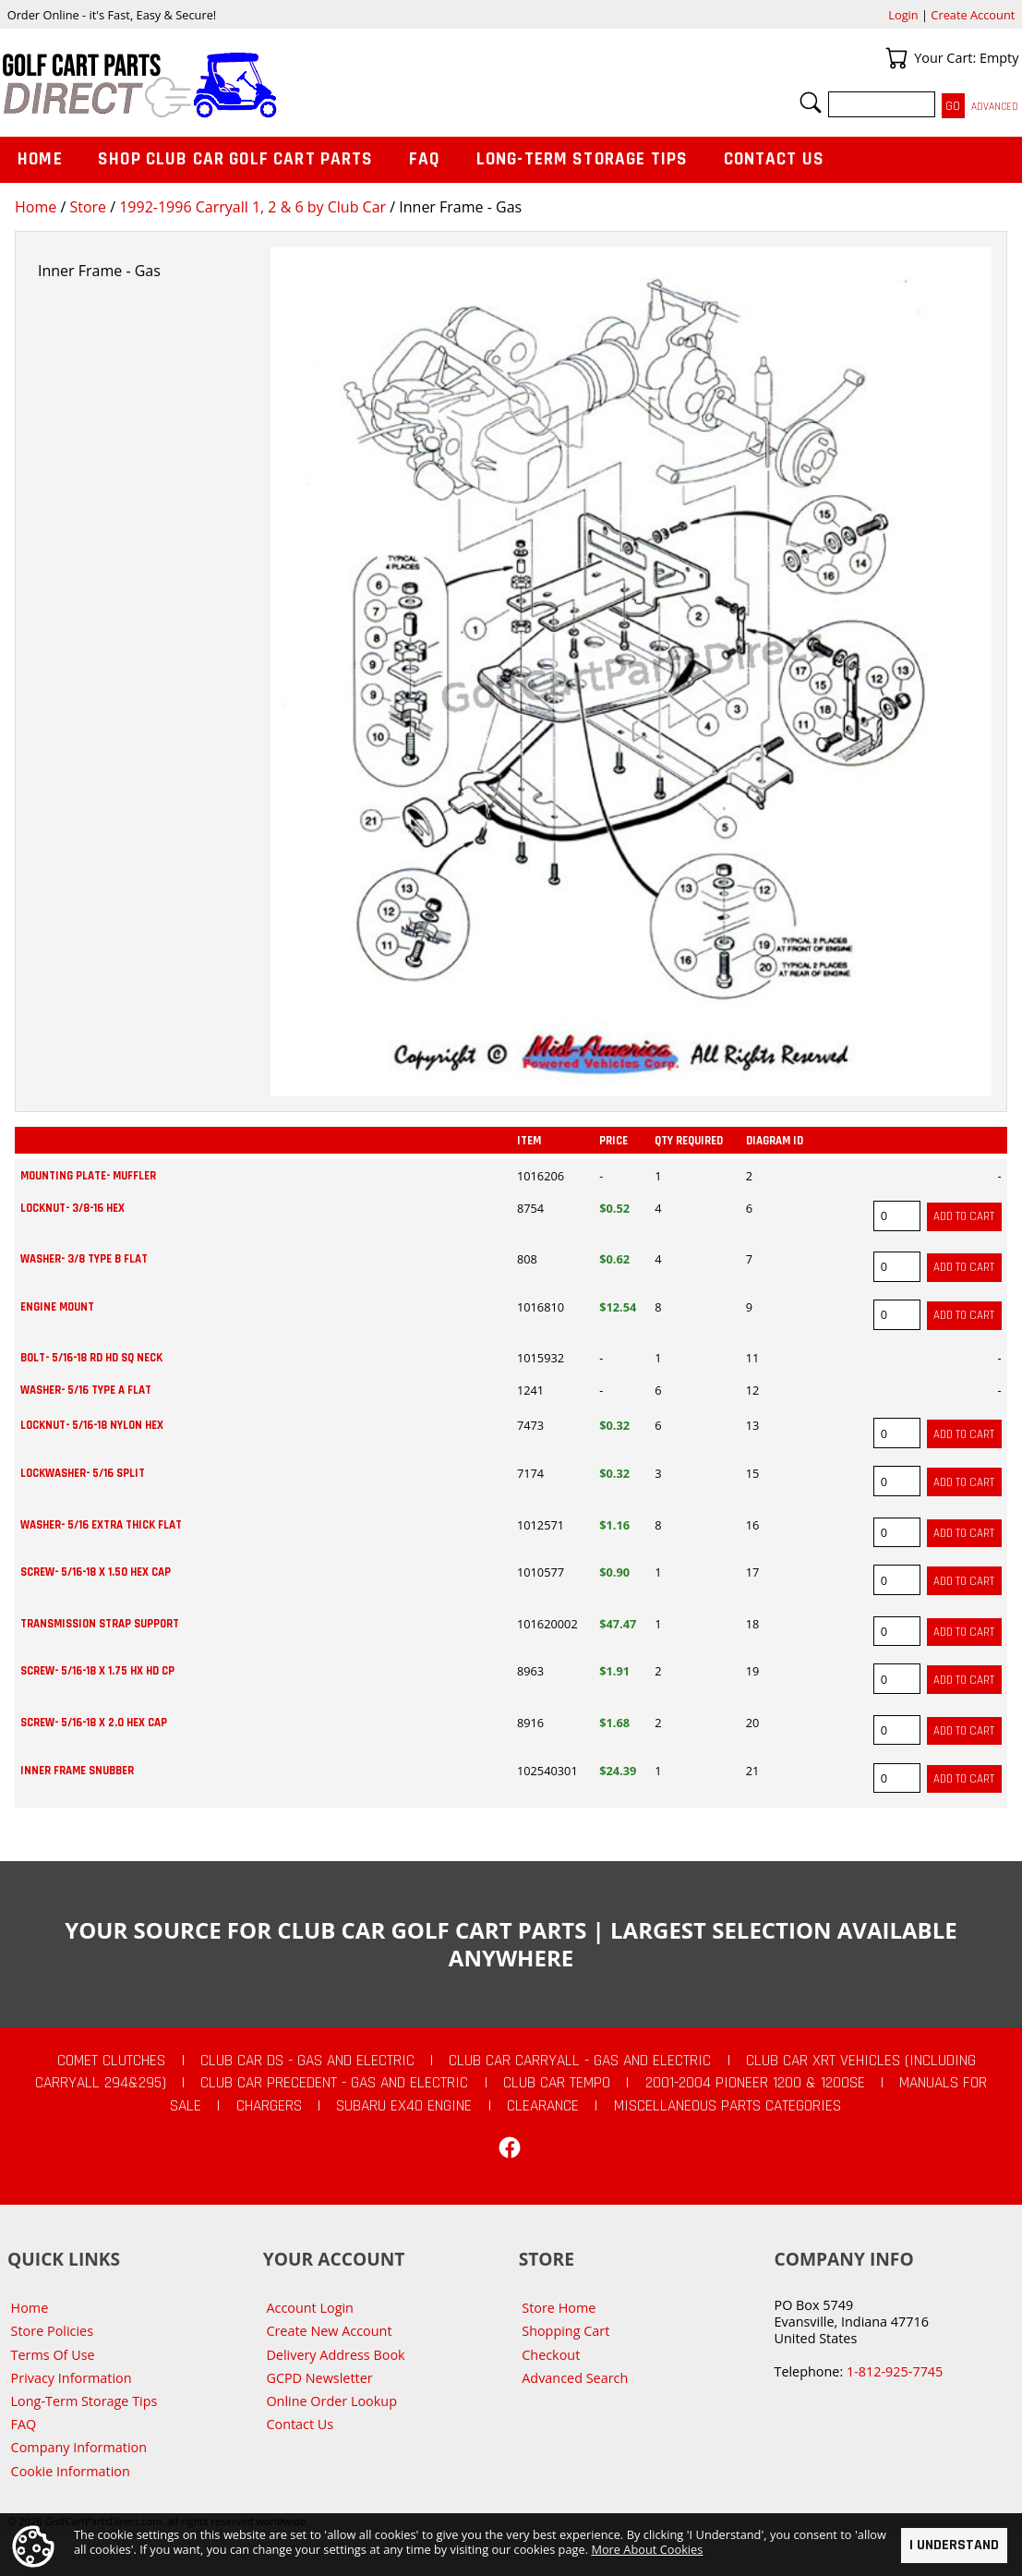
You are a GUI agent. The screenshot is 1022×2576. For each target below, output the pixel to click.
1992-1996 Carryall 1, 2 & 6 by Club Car (252, 207)
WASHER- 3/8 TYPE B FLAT (84, 1259)
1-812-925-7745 (895, 2371)
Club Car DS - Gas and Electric (307, 2060)
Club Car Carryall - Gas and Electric (580, 2060)
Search (810, 102)
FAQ (424, 159)
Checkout (551, 2355)
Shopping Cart (565, 2331)
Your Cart (896, 58)
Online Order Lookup (331, 2401)
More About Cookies (647, 2549)
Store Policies (52, 2331)
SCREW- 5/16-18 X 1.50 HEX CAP (95, 1572)
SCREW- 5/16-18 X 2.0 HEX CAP (93, 1722)
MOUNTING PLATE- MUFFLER (88, 1175)
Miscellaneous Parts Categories (727, 2106)
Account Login (310, 2307)
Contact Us (774, 159)
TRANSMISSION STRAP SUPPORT (99, 1623)
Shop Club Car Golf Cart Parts (235, 159)
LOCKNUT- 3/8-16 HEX (72, 1208)
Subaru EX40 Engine (404, 2106)
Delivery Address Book (335, 2355)
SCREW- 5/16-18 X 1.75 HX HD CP (97, 1670)
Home (35, 207)
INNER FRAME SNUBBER (77, 1770)
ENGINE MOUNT (57, 1307)
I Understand (954, 2545)
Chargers (269, 2106)
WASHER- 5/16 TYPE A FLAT (85, 1390)
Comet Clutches (111, 2060)
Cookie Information (70, 2471)
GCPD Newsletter (319, 2378)
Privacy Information (71, 2378)
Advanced (994, 107)
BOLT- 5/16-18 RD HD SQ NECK (91, 1357)
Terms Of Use (53, 2355)
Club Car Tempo (556, 2083)
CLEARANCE (543, 2106)
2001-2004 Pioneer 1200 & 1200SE (755, 2083)
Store (87, 207)
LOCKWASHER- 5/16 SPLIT (82, 1473)
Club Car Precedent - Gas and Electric (334, 2083)
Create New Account (328, 2331)
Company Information (79, 2447)
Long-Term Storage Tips (582, 159)
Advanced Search (575, 2378)
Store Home (558, 2307)
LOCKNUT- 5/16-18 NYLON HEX (91, 1425)
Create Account (973, 14)
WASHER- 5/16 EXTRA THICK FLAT (101, 1525)
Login (903, 14)
